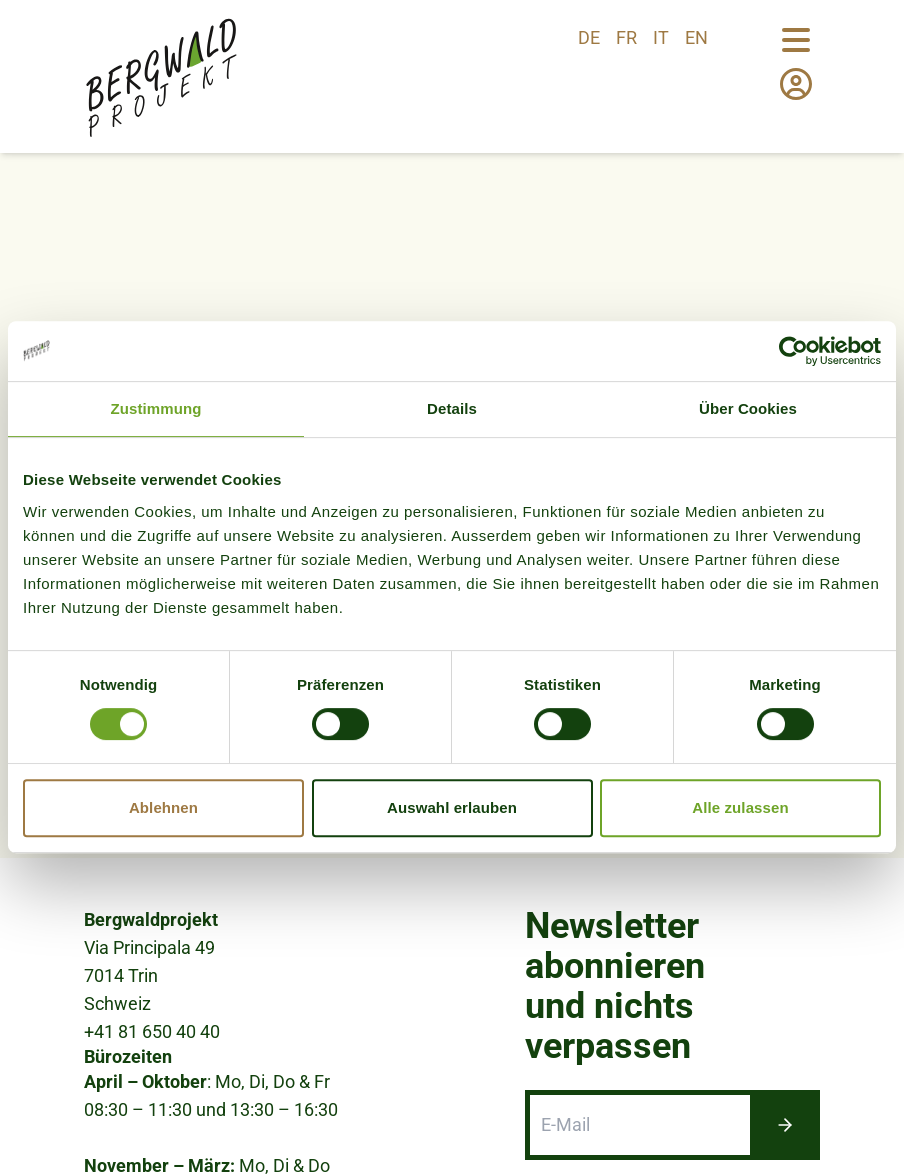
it (661, 37)
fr (626, 37)
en (696, 37)
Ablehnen (163, 807)
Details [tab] (452, 408)
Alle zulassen (740, 807)
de (589, 37)
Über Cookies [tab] (748, 408)
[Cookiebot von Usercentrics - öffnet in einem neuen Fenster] (793, 351)
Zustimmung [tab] (156, 408)
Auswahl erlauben (452, 807)
